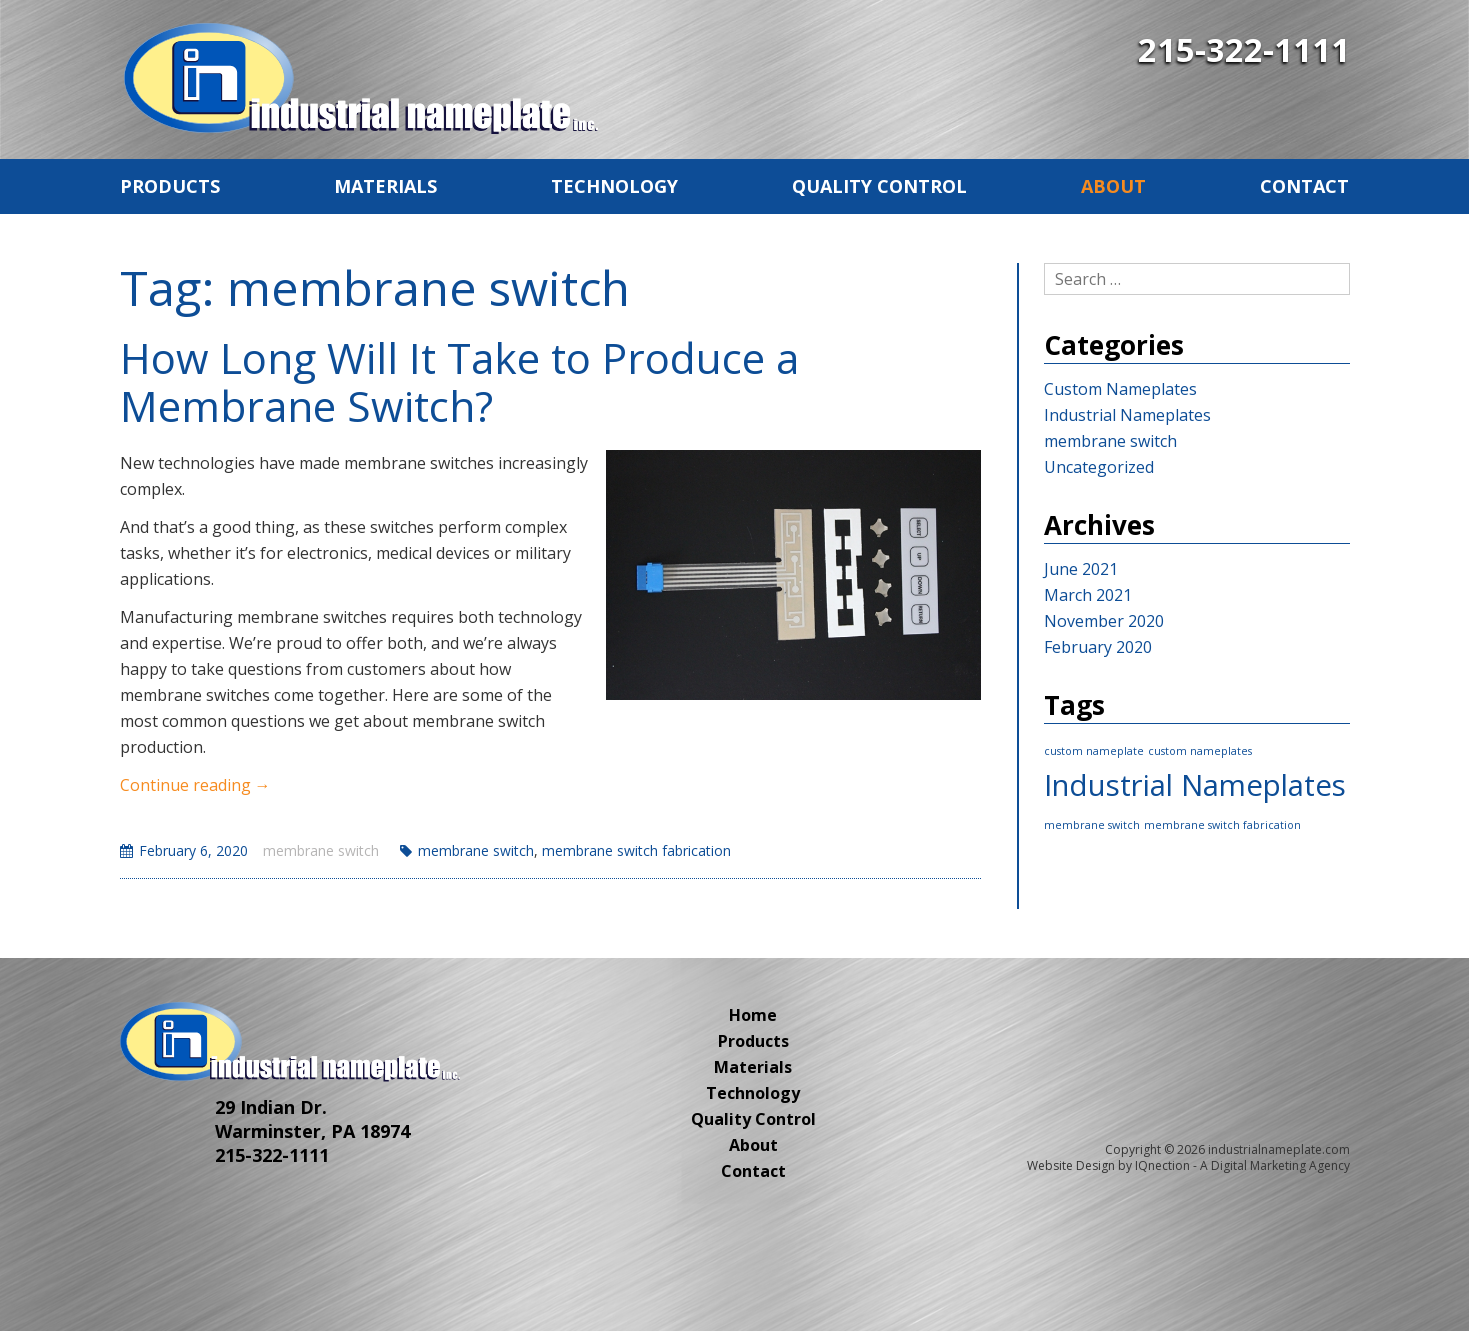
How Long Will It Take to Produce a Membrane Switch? (459, 381)
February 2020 (1098, 647)
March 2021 (1088, 595)
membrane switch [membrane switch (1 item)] (1092, 825)
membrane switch (321, 850)
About (1113, 186)
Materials (385, 186)
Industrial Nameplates (1127, 415)
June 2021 (1081, 569)
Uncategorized (1099, 467)
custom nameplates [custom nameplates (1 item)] (1200, 751)
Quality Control (879, 186)
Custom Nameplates (1120, 389)
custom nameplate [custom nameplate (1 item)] (1094, 751)
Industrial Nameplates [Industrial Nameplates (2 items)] (1195, 785)
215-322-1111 (1244, 49)
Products (170, 186)
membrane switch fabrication (636, 850)
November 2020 (1104, 621)
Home (753, 1015)
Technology (614, 186)
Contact (1304, 186)
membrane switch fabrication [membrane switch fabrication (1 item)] (1222, 825)
